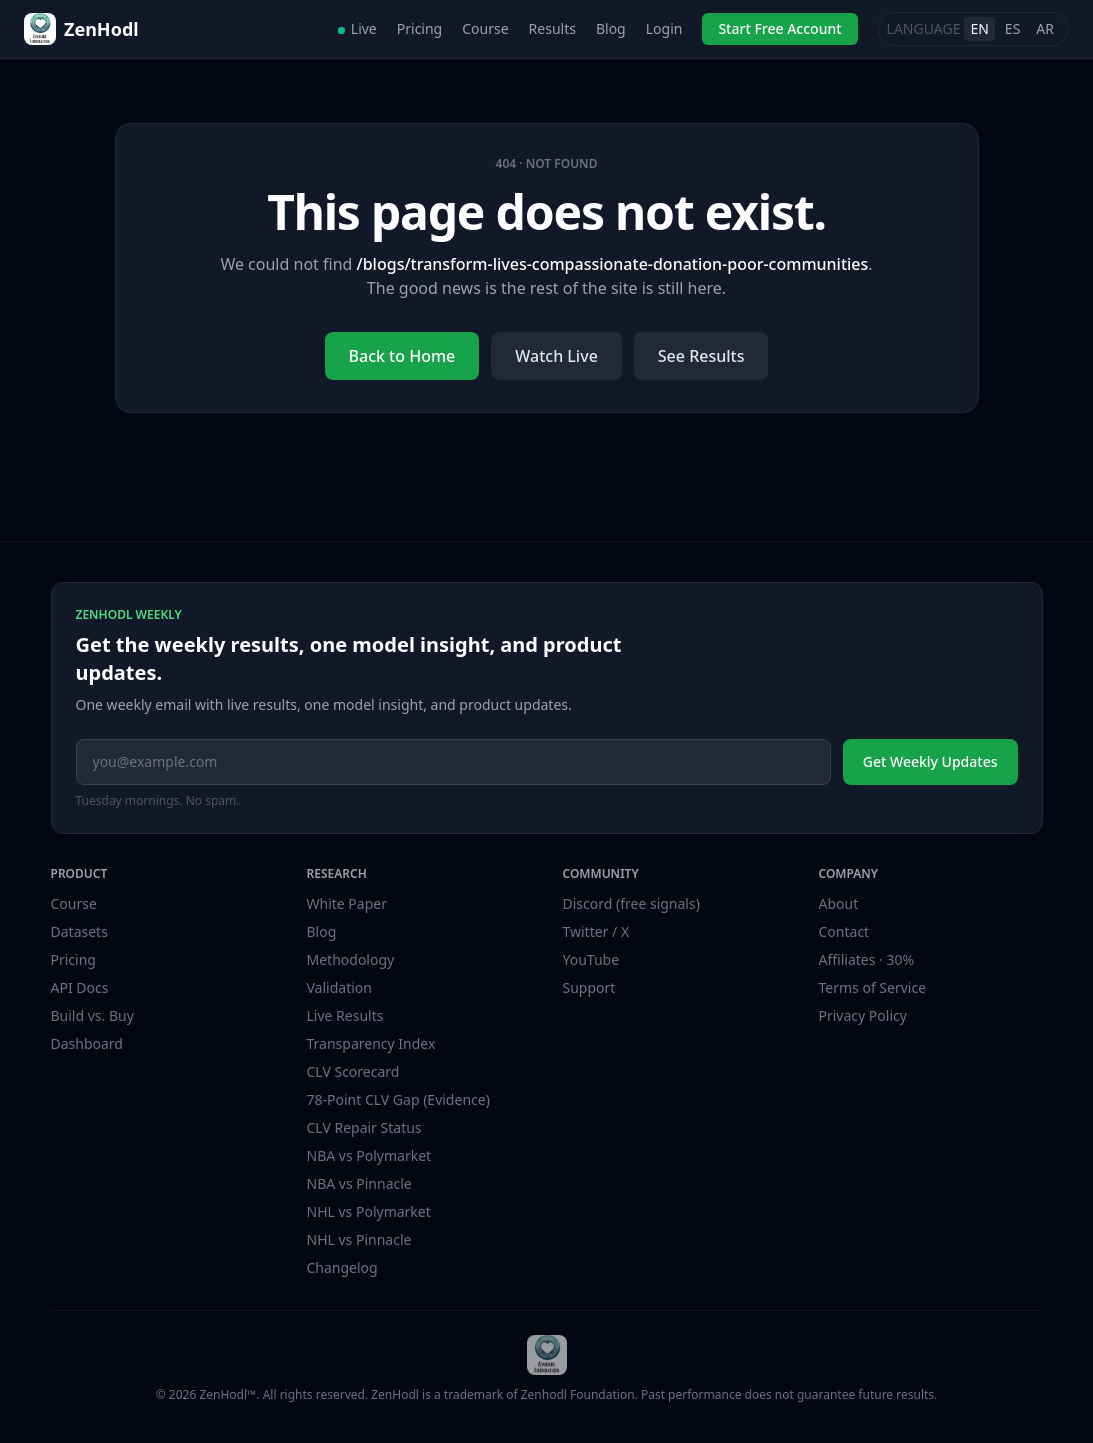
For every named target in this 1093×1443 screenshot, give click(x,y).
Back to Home (402, 356)
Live (357, 28)
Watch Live (556, 356)
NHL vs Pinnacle (359, 1239)
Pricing (419, 28)
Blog (611, 28)
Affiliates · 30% (867, 959)
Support (589, 987)
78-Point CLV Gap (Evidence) (398, 1099)
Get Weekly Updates (930, 761)
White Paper (347, 903)
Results (552, 28)
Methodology (351, 959)
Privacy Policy (863, 1015)
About (839, 903)
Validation (339, 987)
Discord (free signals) (631, 903)
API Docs (80, 987)
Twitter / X (596, 931)
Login (664, 28)
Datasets (79, 931)
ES (1012, 28)
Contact (844, 931)
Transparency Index (371, 1043)
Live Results (345, 1015)
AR (1045, 28)
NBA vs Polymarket (369, 1155)
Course (485, 28)
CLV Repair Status (364, 1127)
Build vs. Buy (92, 1015)
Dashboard (87, 1043)
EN (979, 28)
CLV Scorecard (353, 1071)
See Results (701, 356)
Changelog (342, 1267)
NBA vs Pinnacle (359, 1183)
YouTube (591, 959)
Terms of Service (873, 987)
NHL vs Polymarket (369, 1211)
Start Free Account (779, 28)
